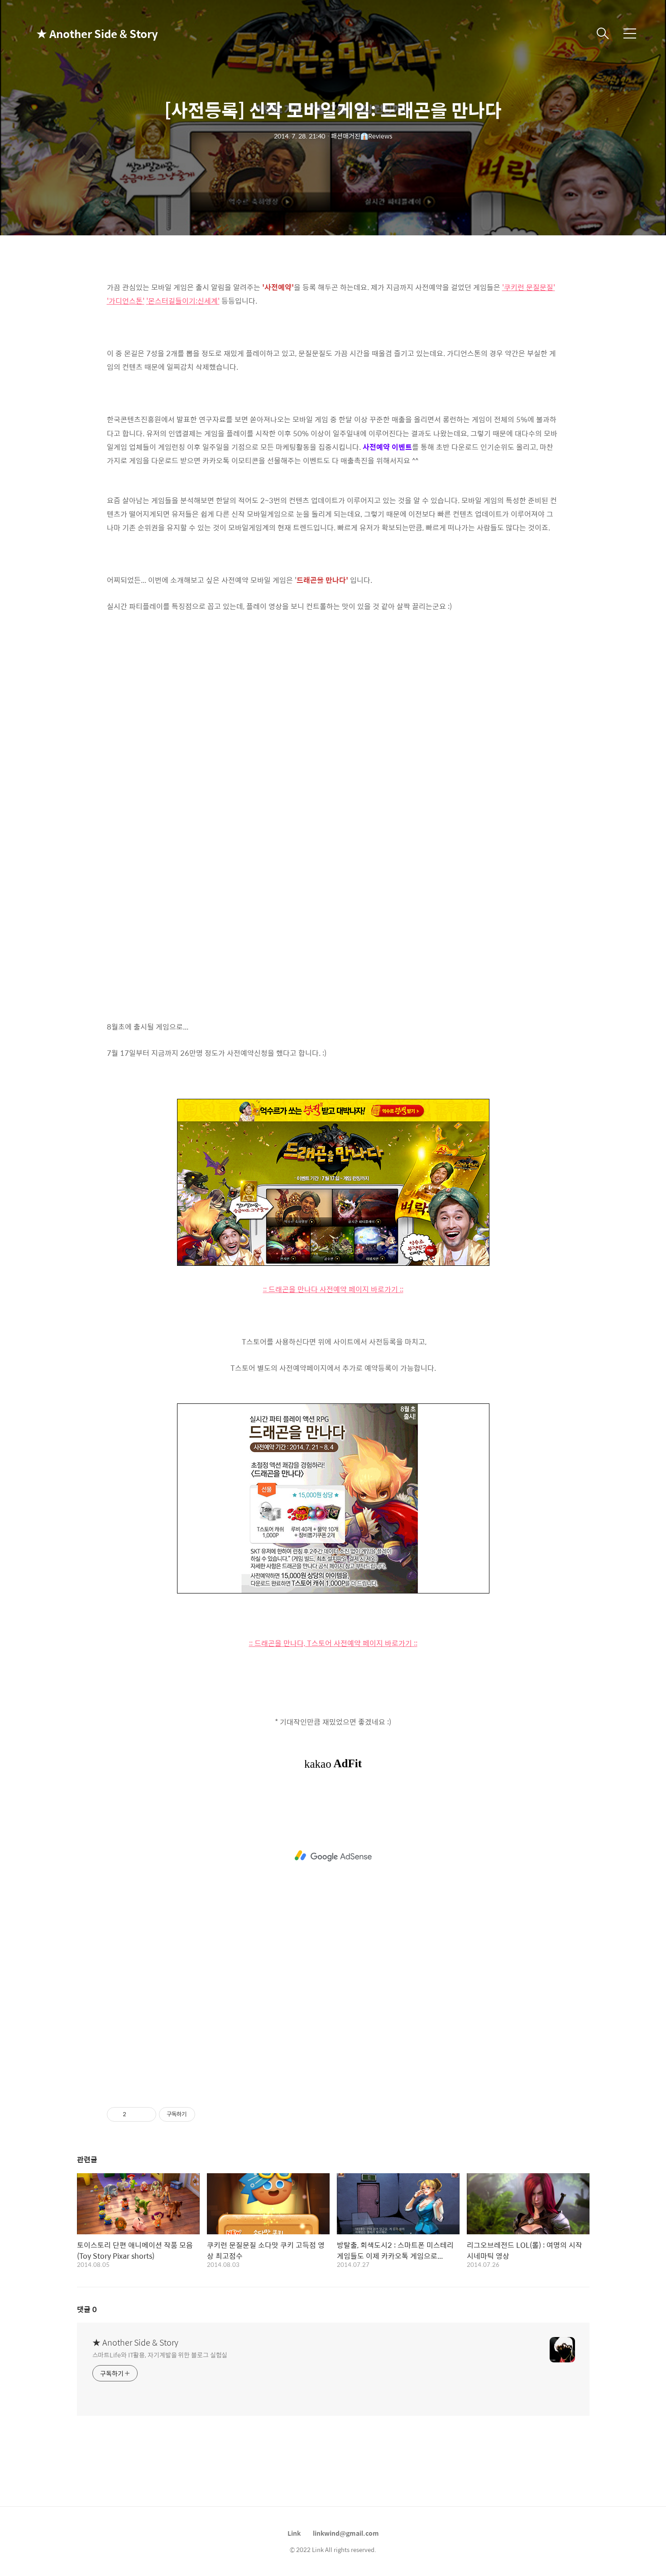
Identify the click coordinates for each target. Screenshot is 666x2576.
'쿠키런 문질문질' (528, 287)
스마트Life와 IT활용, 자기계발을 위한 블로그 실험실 (160, 2354)
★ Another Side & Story (81, 33)
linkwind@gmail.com (346, 2533)
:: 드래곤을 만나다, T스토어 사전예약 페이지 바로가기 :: (333, 1643)
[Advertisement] (333, 1856)
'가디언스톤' (125, 300)
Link (294, 2533)
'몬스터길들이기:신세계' (183, 300)
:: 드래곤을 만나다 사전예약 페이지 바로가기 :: (333, 1289)
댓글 (87, 2309)
